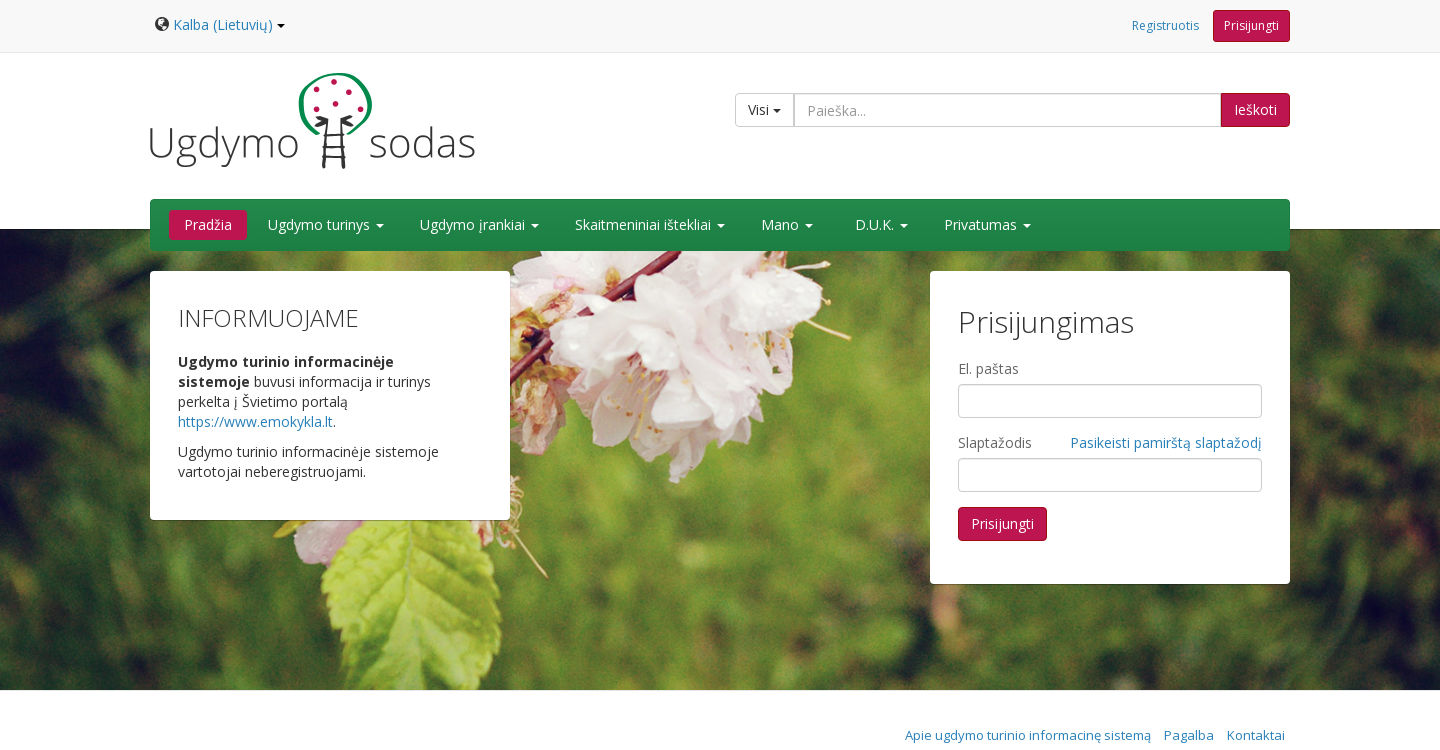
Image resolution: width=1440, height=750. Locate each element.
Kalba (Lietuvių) (229, 24)
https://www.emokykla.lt (255, 421)
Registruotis (1165, 25)
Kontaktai (1256, 735)
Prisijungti (1251, 25)
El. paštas (988, 368)
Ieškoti (1255, 109)
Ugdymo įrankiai (479, 224)
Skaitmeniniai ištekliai (650, 224)
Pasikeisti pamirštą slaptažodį (1166, 442)
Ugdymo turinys (326, 224)
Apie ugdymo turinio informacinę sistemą (1028, 735)
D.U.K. (881, 224)
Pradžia (208, 224)
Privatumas (987, 224)
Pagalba (1189, 735)
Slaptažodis (995, 442)
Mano (787, 224)
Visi (764, 109)
